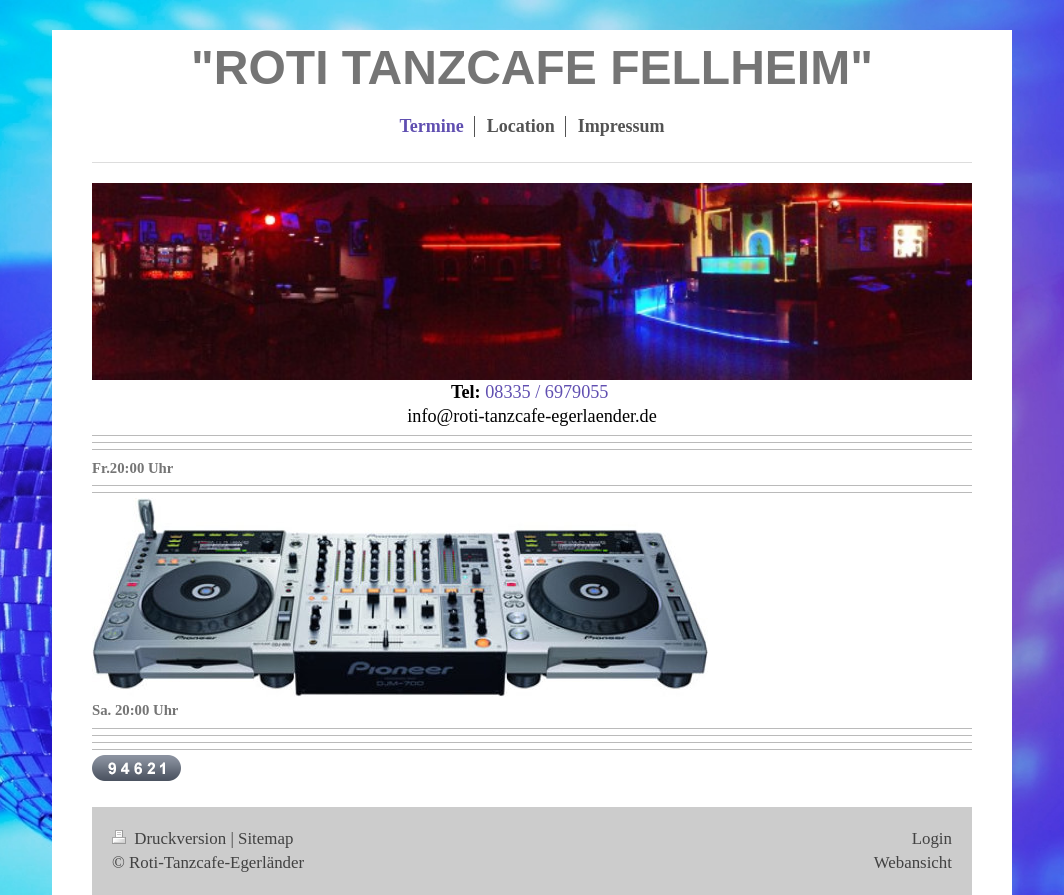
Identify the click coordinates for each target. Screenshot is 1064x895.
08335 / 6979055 (546, 392)
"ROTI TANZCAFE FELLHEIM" (532, 67)
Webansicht (913, 862)
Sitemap (265, 838)
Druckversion (171, 838)
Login (932, 838)
